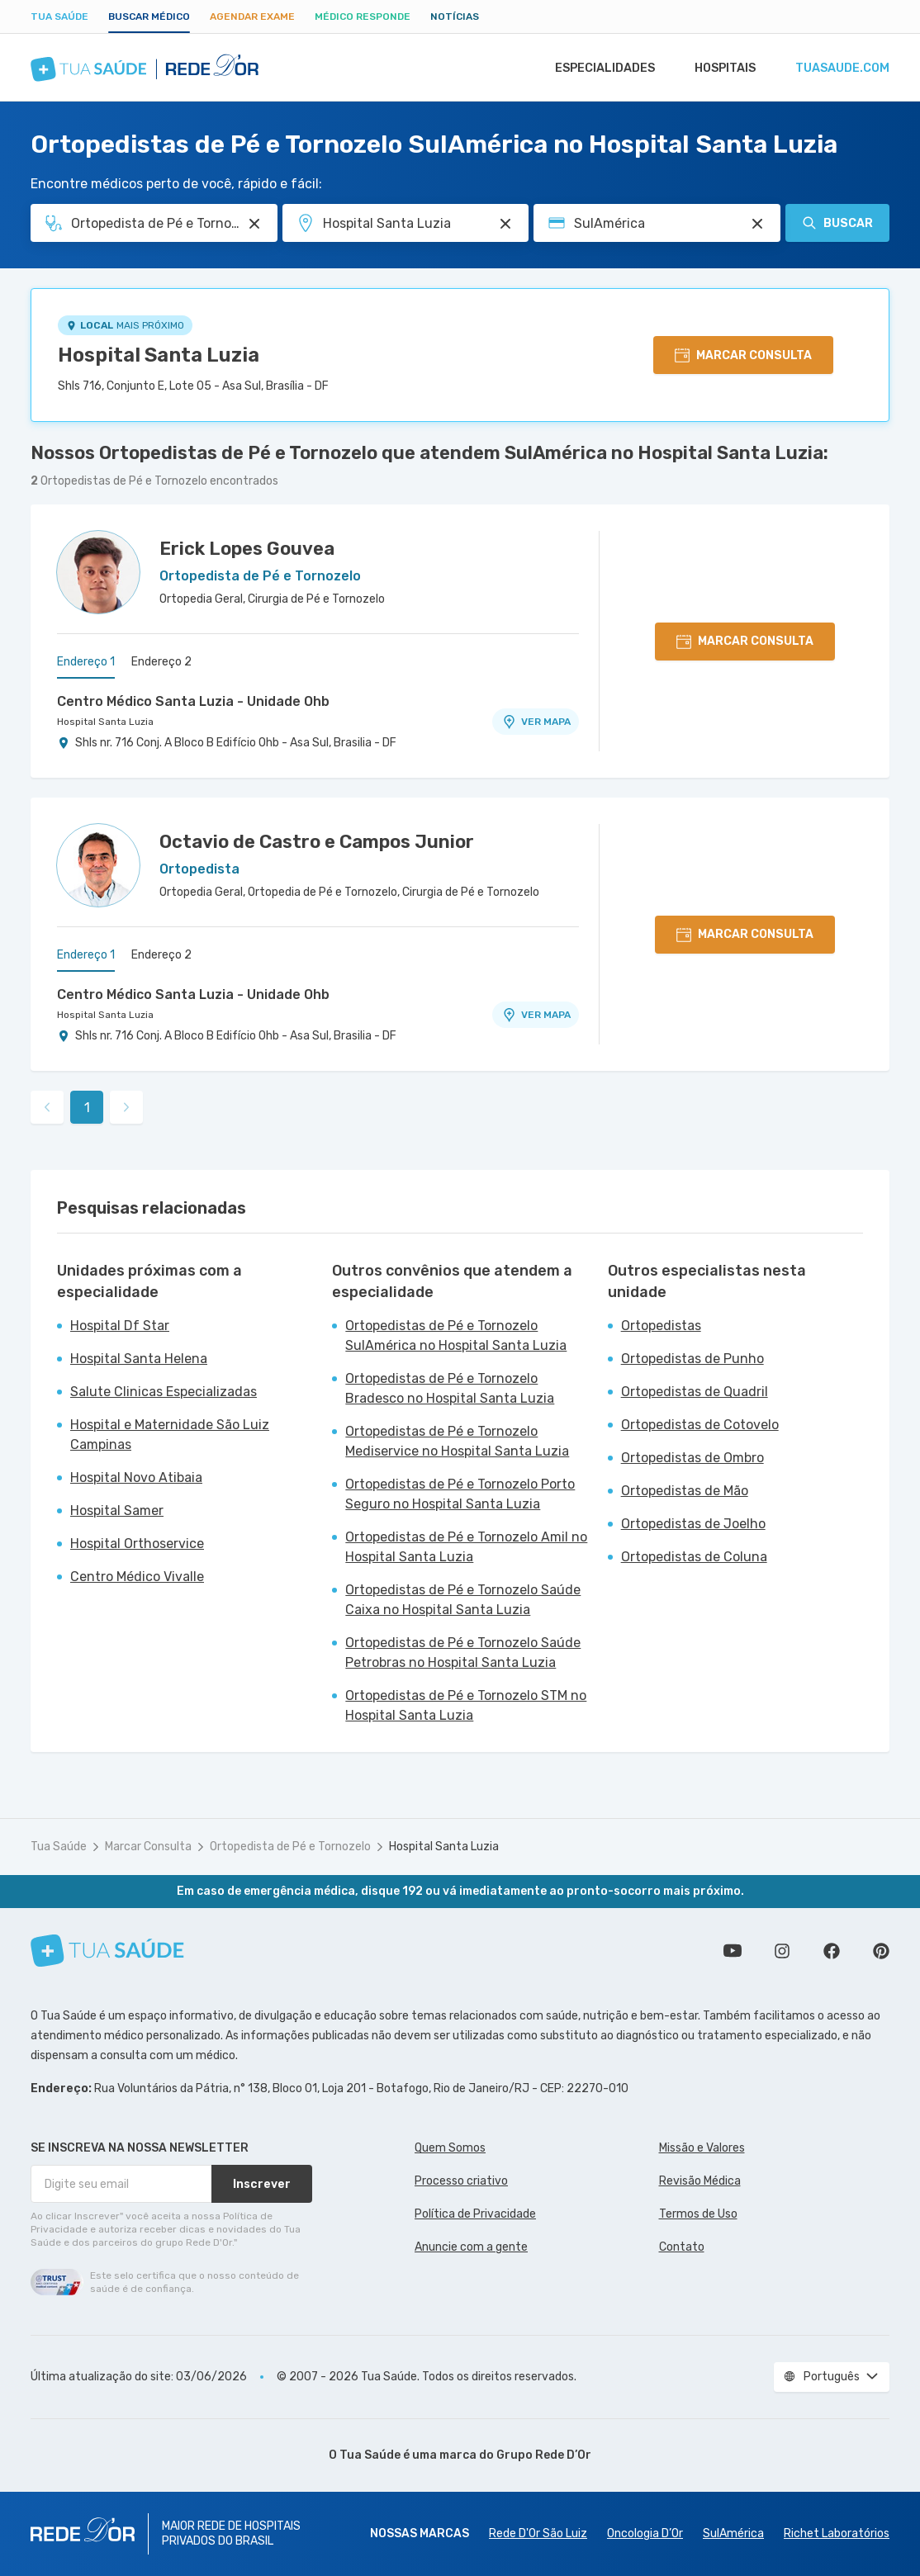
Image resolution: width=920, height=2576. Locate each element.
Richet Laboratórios (836, 2533)
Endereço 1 (86, 662)
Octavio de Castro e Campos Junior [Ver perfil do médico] (316, 842)
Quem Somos (450, 2148)
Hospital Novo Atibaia (136, 1477)
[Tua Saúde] (107, 1950)
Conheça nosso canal (732, 1951)
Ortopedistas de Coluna (694, 1557)
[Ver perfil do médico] (98, 572)
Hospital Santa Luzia (158, 355)
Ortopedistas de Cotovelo (700, 1424)
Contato (681, 2247)
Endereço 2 (161, 662)
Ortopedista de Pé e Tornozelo (290, 1847)
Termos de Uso (698, 2214)
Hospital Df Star (119, 1325)
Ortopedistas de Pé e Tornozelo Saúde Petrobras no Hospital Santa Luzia (463, 1652)
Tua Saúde (59, 16)
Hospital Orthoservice (137, 1543)
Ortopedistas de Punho (692, 1358)
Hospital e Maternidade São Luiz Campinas (169, 1434)
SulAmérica (733, 2533)
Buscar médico (149, 16)
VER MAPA (536, 721)
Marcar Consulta (148, 1847)
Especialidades (598, 67)
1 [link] (87, 1107)
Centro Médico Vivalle (137, 1576)
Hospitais (721, 67)
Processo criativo (461, 2181)
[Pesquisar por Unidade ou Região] (505, 224)
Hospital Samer (117, 1510)
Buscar (837, 222)
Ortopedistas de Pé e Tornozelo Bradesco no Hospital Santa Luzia (449, 1388)
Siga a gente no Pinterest (881, 1951)
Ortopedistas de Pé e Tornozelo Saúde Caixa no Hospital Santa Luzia (463, 1599)
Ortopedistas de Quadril (694, 1391)
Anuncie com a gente (471, 2247)
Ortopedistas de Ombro (692, 1458)
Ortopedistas (661, 1325)
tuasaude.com (841, 67)
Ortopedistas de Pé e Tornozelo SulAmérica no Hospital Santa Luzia (456, 1335)
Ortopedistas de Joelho (693, 1524)
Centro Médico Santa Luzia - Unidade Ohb (193, 701)
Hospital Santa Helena (138, 1358)
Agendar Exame (252, 16)
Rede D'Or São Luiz (538, 2533)
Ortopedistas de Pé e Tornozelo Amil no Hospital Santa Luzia (466, 1547)
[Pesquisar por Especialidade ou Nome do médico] (254, 224)
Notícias (454, 16)
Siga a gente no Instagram (782, 1951)
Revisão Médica (700, 2181)
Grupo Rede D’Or (543, 2455)
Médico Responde (362, 16)
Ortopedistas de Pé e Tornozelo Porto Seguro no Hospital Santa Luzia (460, 1494)
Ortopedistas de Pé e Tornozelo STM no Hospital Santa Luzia (465, 1705)
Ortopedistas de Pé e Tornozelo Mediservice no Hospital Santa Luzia (457, 1441)
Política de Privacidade (475, 2214)
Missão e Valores (702, 2148)
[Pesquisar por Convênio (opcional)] (757, 224)
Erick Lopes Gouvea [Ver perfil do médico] (246, 548)
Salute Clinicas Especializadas (163, 1391)
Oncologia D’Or (645, 2533)
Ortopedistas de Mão (684, 1491)
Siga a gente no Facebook (831, 1951)
